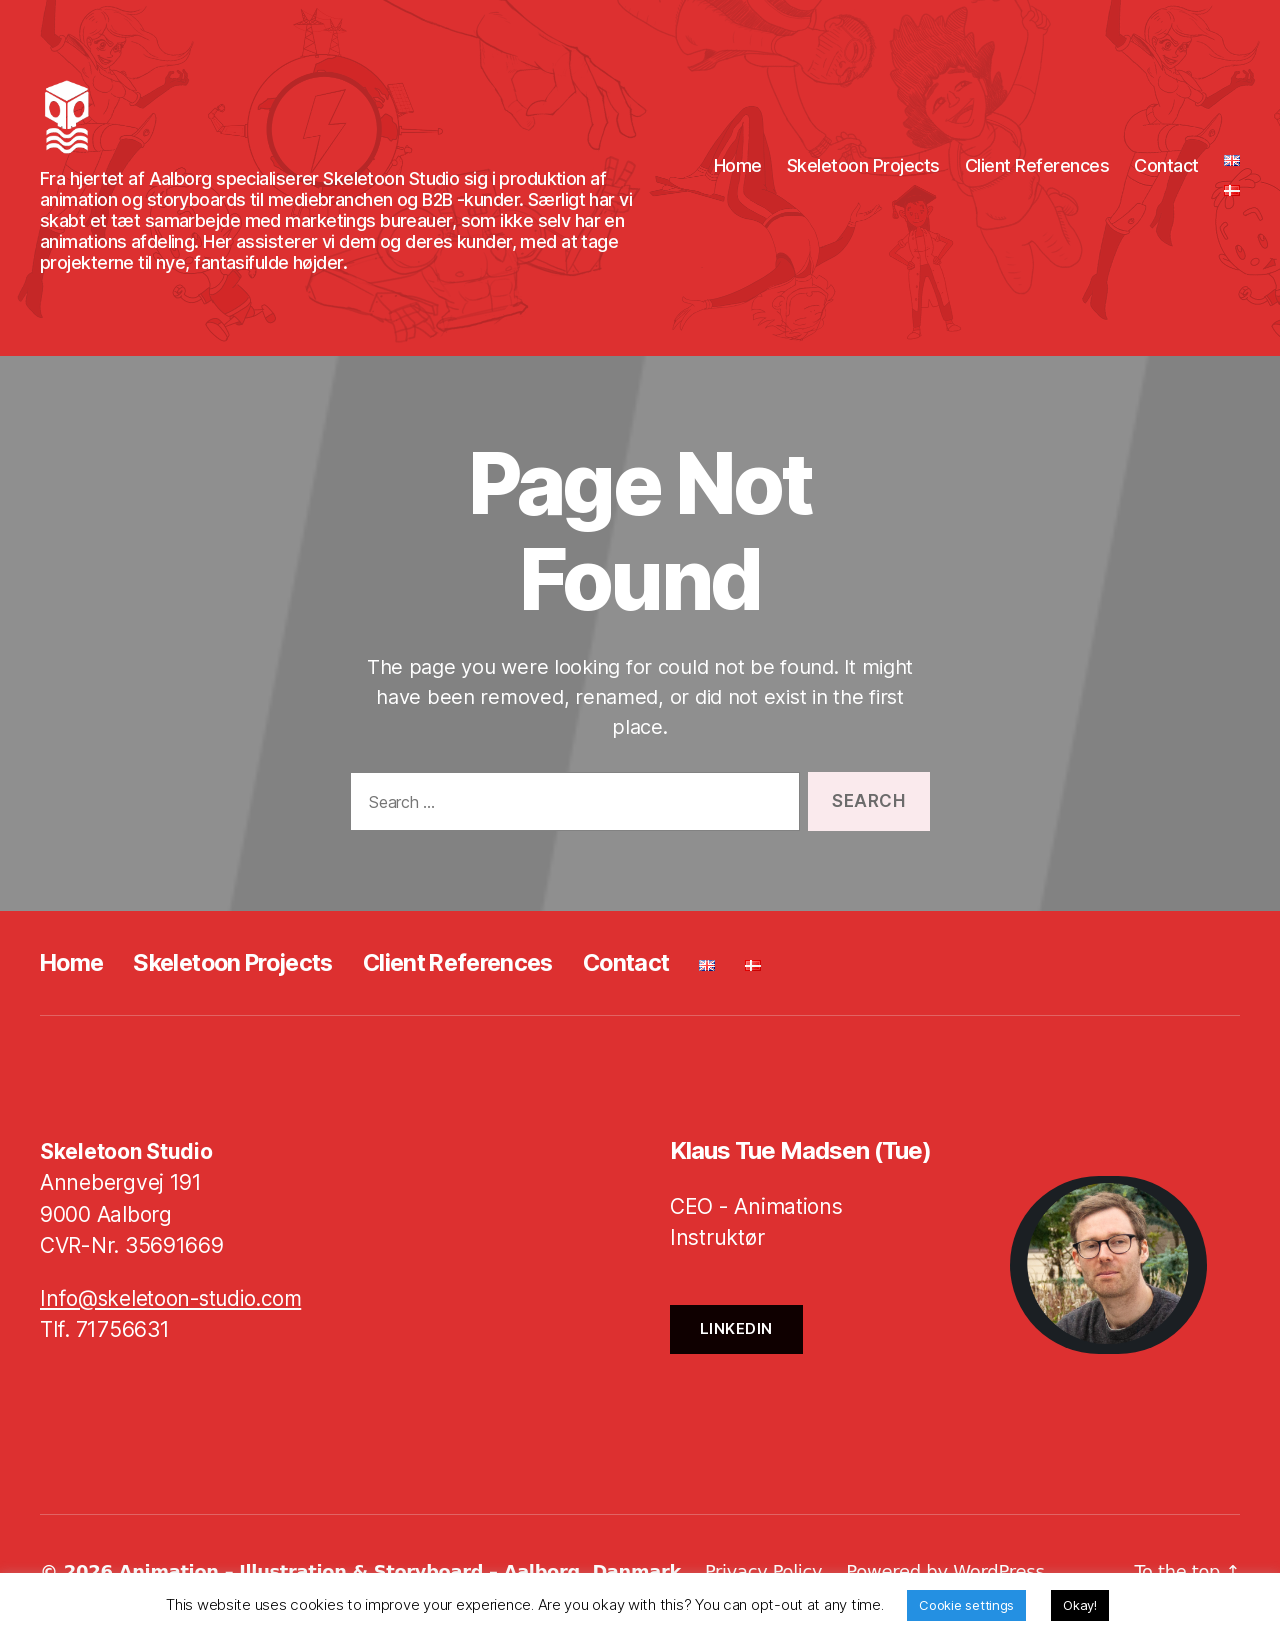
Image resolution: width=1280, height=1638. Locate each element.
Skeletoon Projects (863, 170)
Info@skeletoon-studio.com (174, 1308)
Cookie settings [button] (966, 1605)
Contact (1166, 170)
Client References (1037, 170)
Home (738, 170)
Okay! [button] (1080, 1605)
